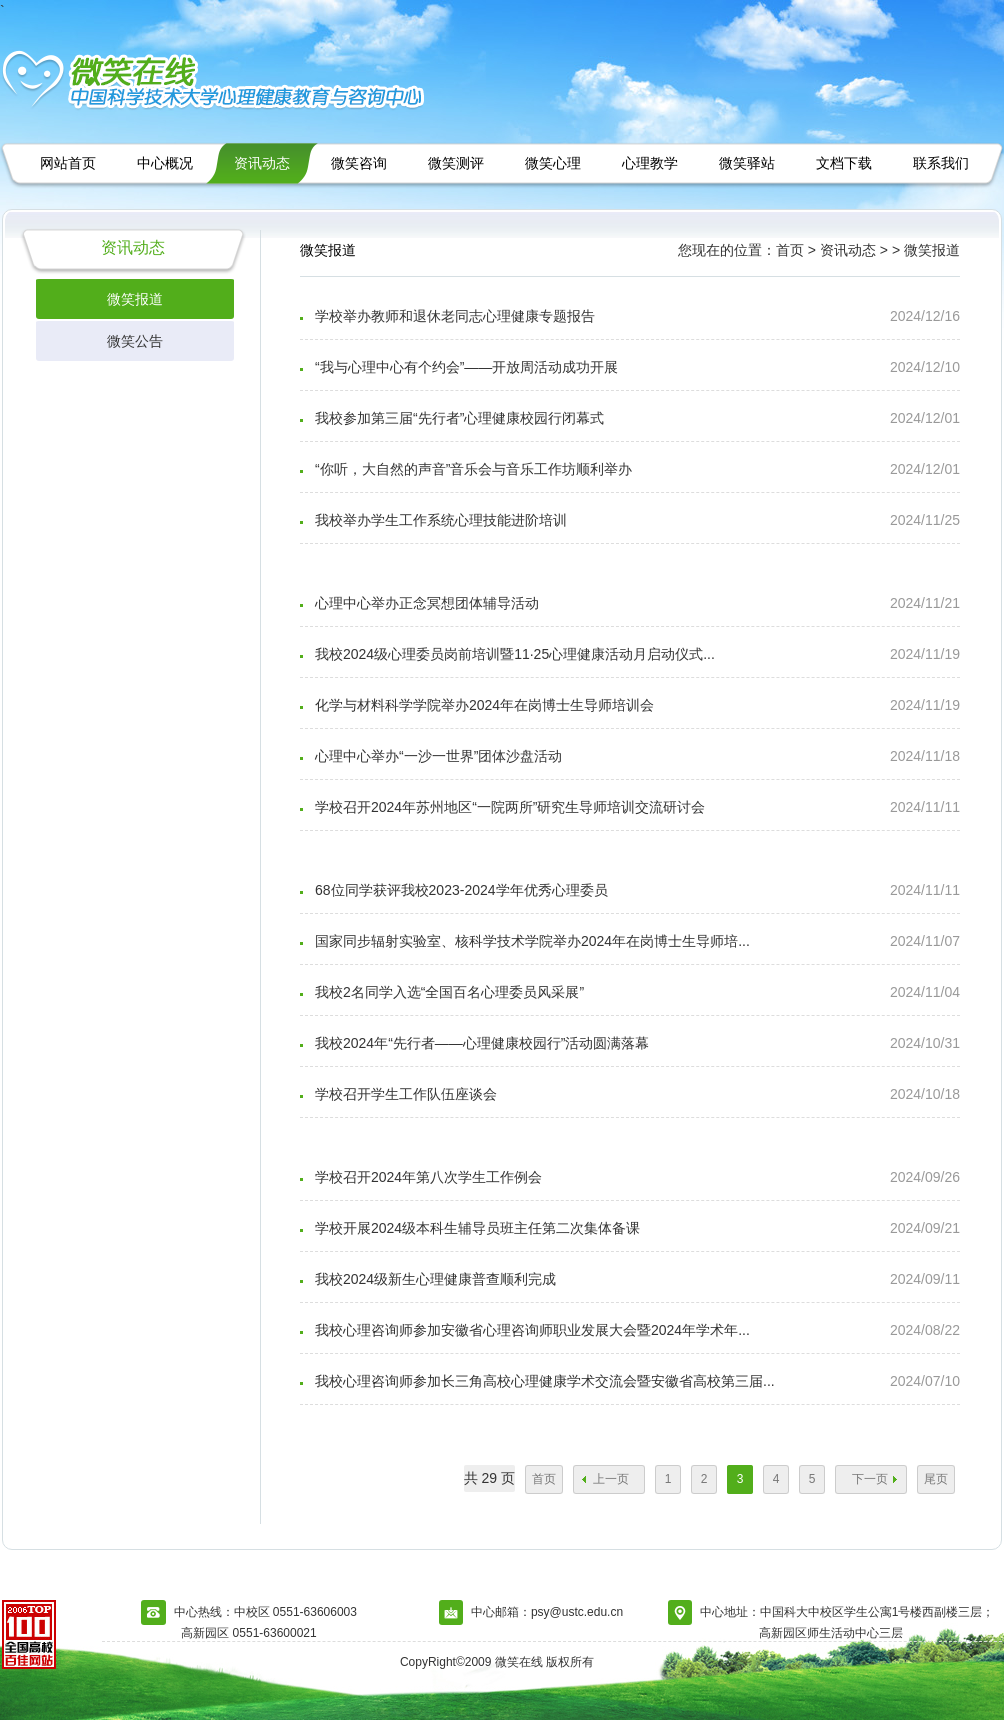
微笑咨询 (359, 163)
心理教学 (650, 163)
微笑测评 (456, 163)
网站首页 (68, 163)
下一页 (870, 1479)
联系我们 (941, 163)
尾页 (936, 1479)
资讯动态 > (856, 250)
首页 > (796, 250)
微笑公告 (135, 341)
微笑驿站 (747, 163)
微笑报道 (135, 299)
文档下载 (844, 163)
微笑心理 (553, 163)
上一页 (611, 1479)
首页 (544, 1479)
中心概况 (165, 163)
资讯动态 (262, 163)
